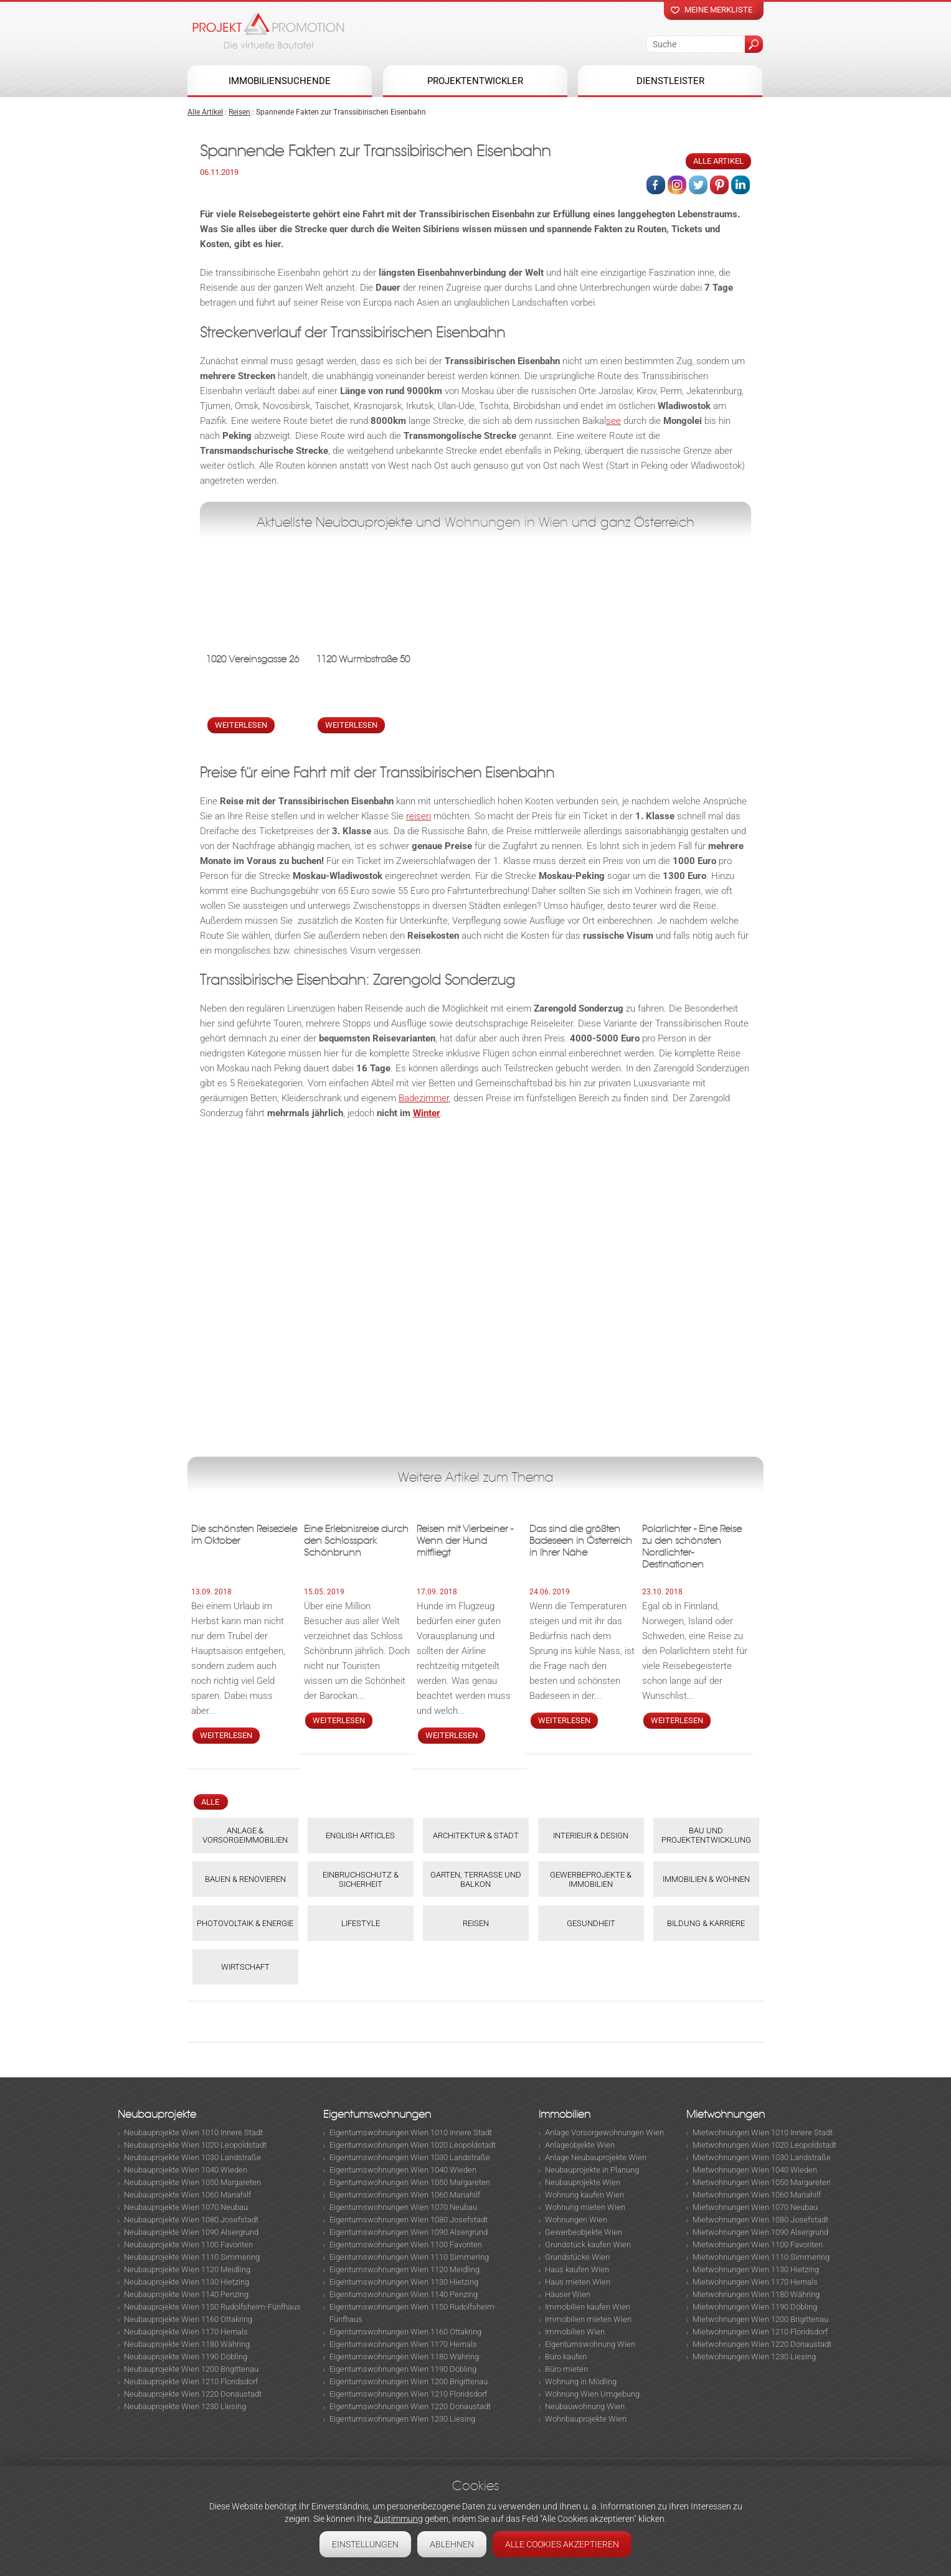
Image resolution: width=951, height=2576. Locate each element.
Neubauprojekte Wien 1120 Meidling (187, 2269)
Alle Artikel (205, 112)
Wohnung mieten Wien (585, 2207)
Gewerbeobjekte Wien (583, 2232)
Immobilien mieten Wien (588, 2319)
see (613, 420)
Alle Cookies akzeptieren (562, 2544)
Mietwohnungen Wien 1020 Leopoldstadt (764, 2145)
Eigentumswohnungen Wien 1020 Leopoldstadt (412, 2145)
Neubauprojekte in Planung (592, 2169)
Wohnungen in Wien (506, 522)
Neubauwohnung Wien (585, 2406)
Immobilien (564, 2114)
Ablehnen (452, 2544)
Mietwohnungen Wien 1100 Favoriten (758, 2244)
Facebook (655, 185)
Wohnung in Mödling (581, 2381)
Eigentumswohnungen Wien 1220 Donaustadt (410, 2406)
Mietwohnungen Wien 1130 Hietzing (756, 2269)
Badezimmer (424, 1098)
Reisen (239, 112)
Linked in (740, 185)
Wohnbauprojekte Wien (586, 2418)
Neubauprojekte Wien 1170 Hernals (186, 2331)
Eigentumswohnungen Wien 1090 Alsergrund (408, 2232)
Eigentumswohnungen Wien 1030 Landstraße (409, 2157)
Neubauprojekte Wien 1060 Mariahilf (187, 2194)
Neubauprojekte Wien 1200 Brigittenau (191, 2369)
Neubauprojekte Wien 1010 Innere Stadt (193, 2132)
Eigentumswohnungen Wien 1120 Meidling (404, 2269)
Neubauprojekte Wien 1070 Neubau (186, 2207)
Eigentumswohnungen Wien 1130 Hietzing (403, 2282)
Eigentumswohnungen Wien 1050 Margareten (409, 2182)
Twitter (698, 185)
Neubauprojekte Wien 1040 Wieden (185, 2169)
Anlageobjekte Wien (580, 2145)
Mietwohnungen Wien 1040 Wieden (755, 2169)
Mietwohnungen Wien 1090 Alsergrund (760, 2232)
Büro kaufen (566, 2356)
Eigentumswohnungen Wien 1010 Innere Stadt (410, 2132)
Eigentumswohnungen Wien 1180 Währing (404, 2356)
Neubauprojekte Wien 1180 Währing (187, 2344)
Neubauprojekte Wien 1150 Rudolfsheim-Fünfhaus (212, 2306)
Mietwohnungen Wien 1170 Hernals (755, 2282)
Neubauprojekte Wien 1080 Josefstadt (191, 2219)
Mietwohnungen (725, 2114)
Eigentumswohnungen (377, 2114)
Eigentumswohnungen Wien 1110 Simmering (409, 2257)
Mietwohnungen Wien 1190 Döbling (755, 2306)
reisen (418, 816)
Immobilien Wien (575, 2331)
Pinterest (719, 185)
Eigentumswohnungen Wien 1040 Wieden (402, 2169)
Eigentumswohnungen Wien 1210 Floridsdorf (408, 2394)
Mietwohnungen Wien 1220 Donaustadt (762, 2344)
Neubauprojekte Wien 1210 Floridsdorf (191, 2381)
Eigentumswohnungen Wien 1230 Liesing (402, 2418)
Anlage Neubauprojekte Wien (595, 2157)
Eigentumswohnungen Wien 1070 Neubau (403, 2207)
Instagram (677, 185)
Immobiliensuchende (280, 81)
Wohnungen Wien (576, 2219)
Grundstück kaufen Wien (588, 2244)
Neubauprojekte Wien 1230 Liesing (185, 2406)
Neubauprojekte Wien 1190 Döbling (185, 2356)
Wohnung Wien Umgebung (592, 2394)
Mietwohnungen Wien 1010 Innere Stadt (763, 2132)
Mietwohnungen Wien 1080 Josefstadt (760, 2219)
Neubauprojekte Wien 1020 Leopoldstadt (195, 2145)
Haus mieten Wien (577, 2282)
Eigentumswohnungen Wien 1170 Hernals (403, 2344)
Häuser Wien (567, 2294)
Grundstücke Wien (577, 2257)
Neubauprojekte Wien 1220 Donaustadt (193, 2394)
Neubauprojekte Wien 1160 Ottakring (188, 2319)
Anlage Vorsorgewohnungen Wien (604, 2132)
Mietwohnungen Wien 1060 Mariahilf (757, 2194)
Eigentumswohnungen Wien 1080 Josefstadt (408, 2219)
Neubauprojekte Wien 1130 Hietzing (186, 2282)
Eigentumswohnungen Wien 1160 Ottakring (405, 2331)
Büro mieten (566, 2369)
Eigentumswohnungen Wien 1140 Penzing (403, 2294)
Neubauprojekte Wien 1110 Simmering (192, 2257)
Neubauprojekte (157, 2114)
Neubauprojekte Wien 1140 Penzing (186, 2294)
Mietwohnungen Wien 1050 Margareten (762, 2182)
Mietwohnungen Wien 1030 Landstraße (762, 2157)
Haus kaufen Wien (577, 2269)
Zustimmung (398, 2519)
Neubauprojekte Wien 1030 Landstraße (192, 2157)
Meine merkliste (718, 9)
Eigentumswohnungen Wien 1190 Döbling (402, 2369)
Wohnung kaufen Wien (584, 2194)
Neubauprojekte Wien (582, 2182)
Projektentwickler (475, 81)
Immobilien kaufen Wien (587, 2306)
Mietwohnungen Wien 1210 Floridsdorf (760, 2331)
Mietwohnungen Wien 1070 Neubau (755, 2207)
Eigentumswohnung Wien (590, 2344)
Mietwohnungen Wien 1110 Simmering (761, 2257)
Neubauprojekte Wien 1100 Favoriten (188, 2244)
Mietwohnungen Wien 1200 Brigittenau (760, 2319)
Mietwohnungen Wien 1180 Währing (756, 2294)
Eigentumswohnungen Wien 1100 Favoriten (405, 2244)
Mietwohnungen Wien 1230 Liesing (754, 2356)
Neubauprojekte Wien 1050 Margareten (192, 2182)
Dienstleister (670, 81)
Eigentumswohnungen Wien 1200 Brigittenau (408, 2381)
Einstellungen (365, 2544)
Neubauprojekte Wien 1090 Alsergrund (191, 2232)
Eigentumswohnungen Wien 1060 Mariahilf (404, 2194)
